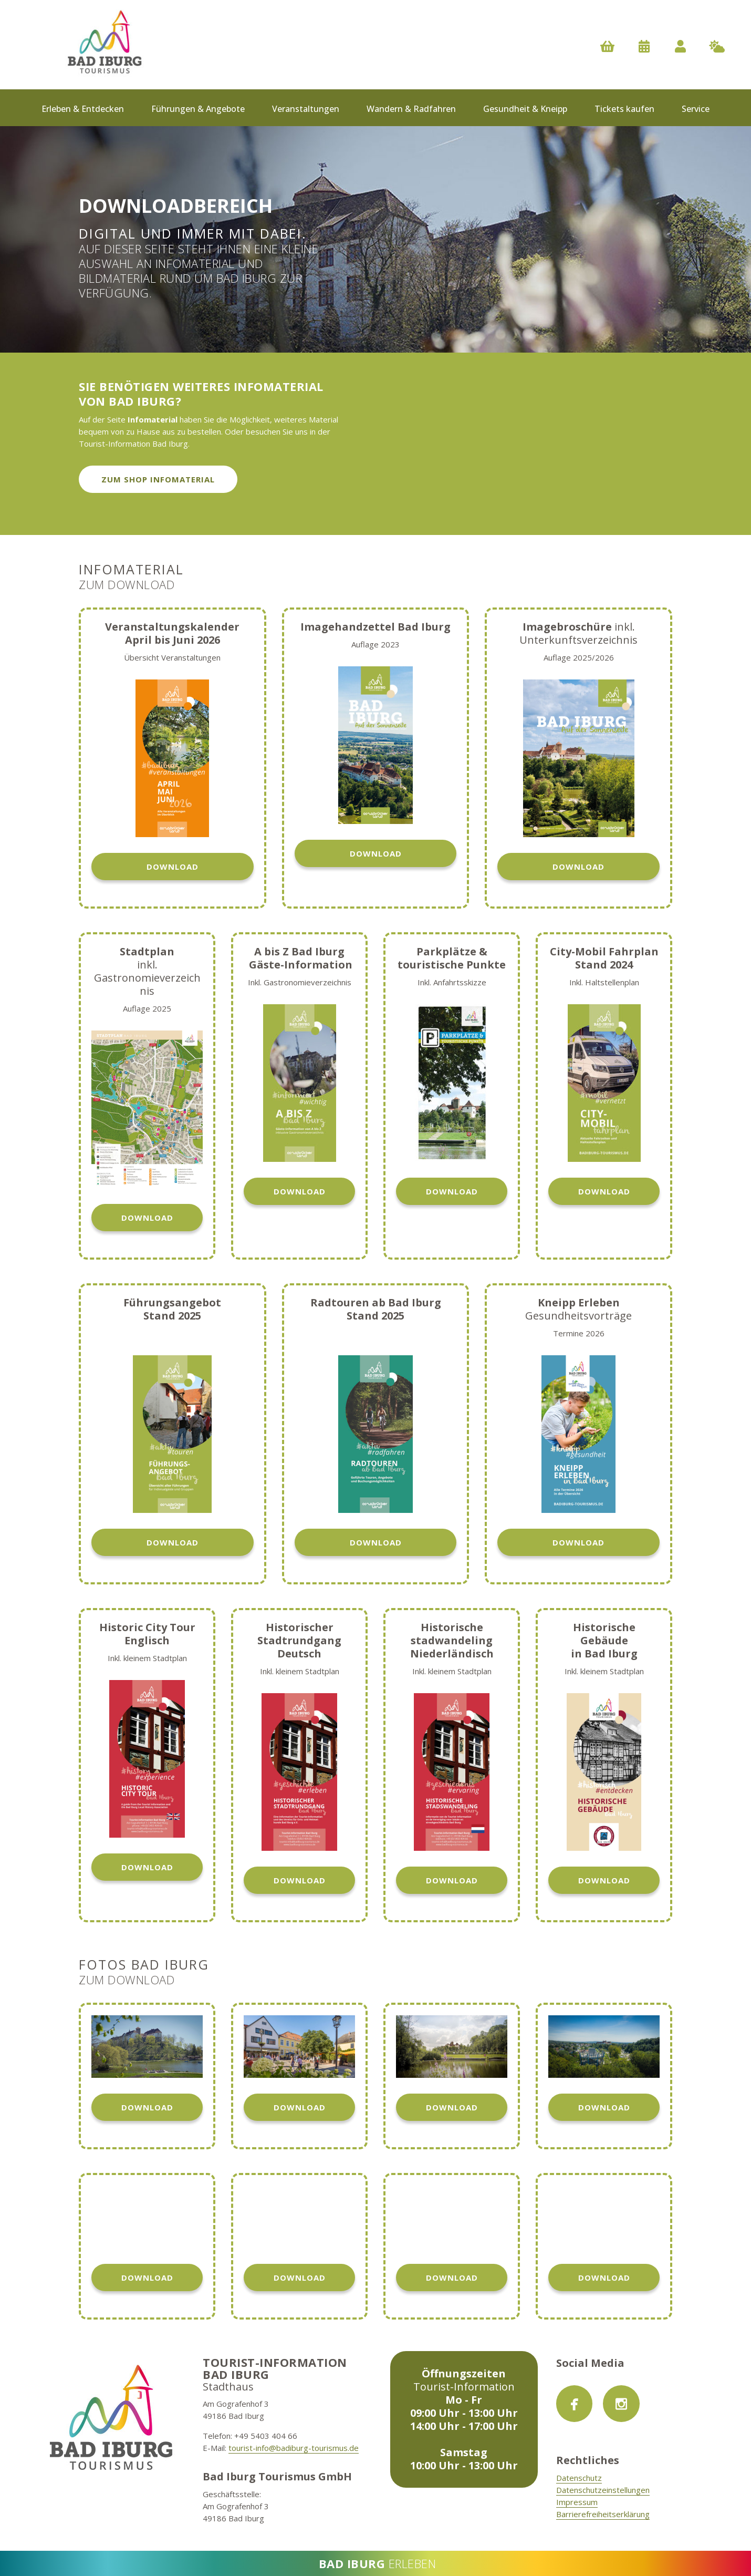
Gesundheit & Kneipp (525, 109)
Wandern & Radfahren (411, 109)
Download (173, 866)
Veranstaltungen (305, 109)
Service (696, 109)
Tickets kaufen (624, 109)
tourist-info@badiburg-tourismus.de (293, 2448)
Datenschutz (579, 2477)
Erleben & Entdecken (82, 109)
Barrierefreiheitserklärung (603, 2514)
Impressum (577, 2502)
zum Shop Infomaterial (158, 479)
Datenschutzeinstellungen (603, 2490)
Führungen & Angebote (198, 109)
